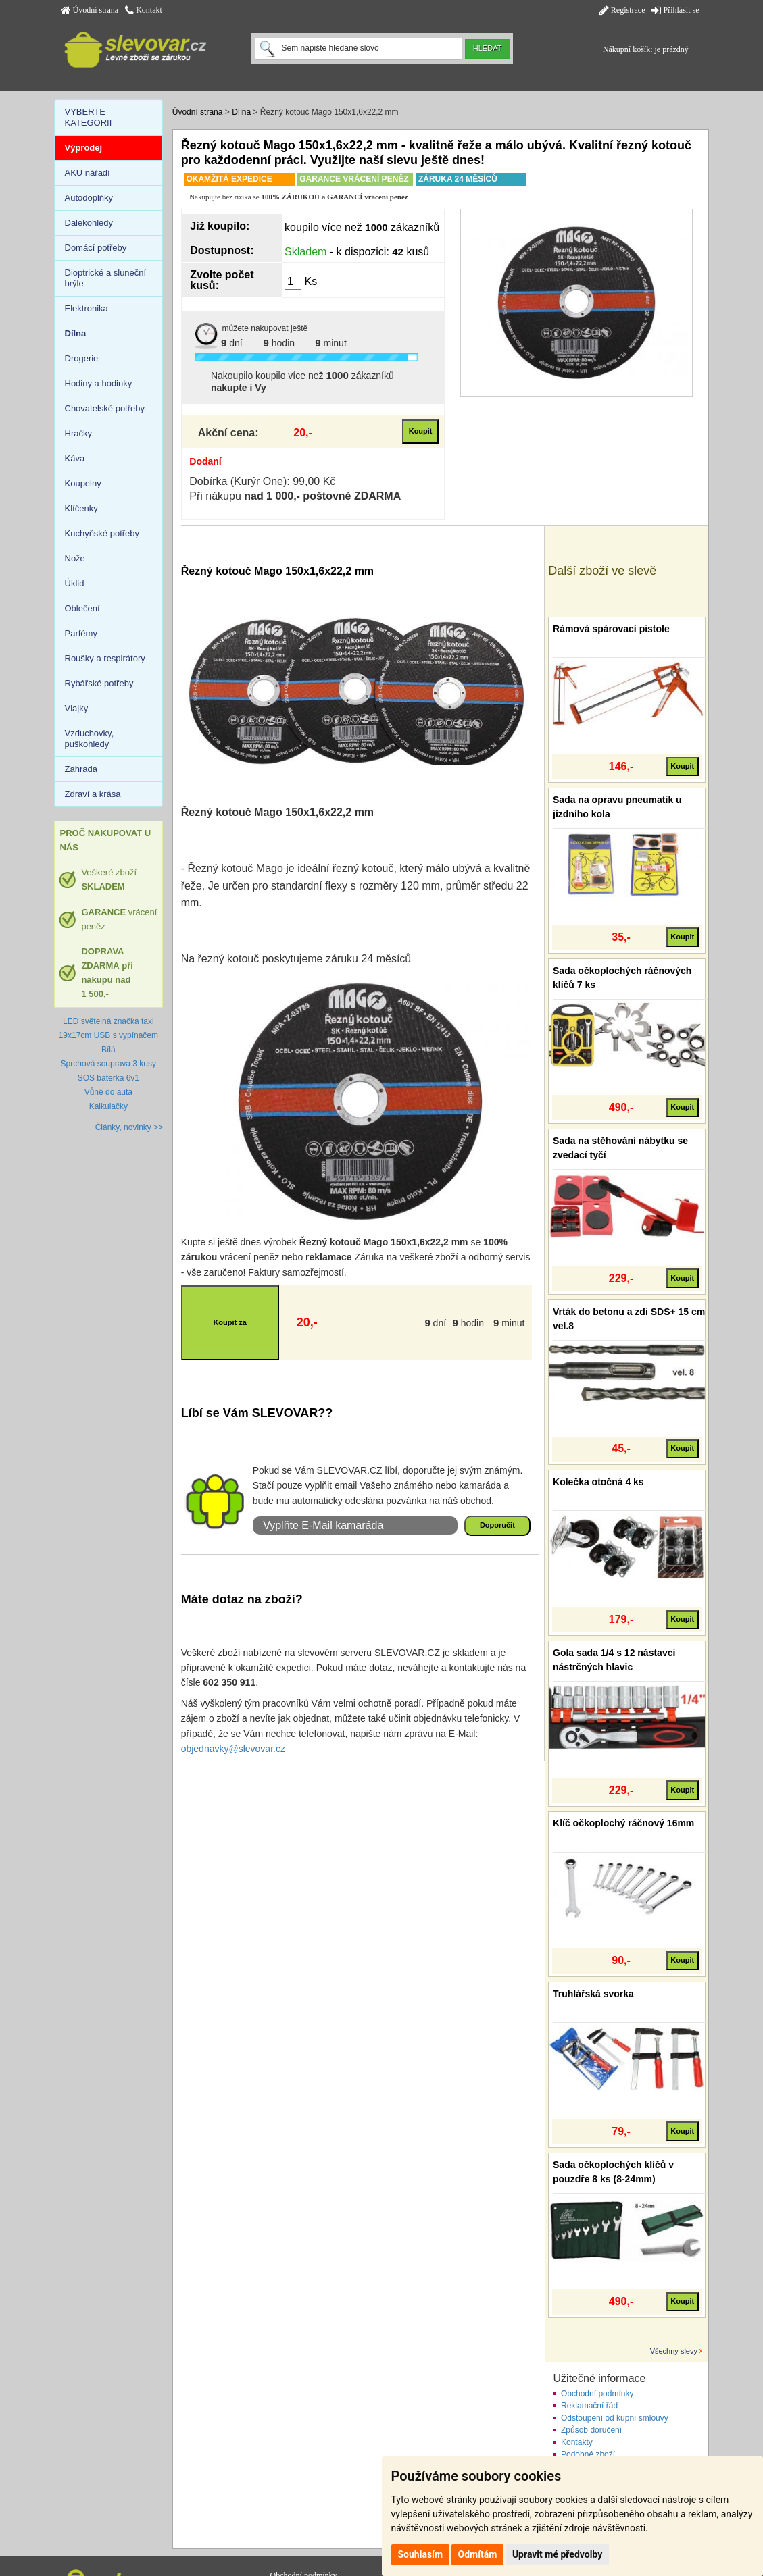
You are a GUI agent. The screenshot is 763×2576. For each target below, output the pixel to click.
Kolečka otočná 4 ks (598, 1481)
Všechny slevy (673, 2351)
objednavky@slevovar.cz (233, 1748)
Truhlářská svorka (593, 1993)
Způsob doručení (591, 2430)
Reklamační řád (589, 2406)
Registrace (622, 10)
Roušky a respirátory (105, 658)
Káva (75, 458)
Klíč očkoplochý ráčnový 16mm (623, 1823)
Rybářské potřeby (99, 683)
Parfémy (81, 633)
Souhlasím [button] (420, 2554)
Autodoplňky (89, 197)
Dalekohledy (89, 222)
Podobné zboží (588, 2454)
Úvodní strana (90, 10)
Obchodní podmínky (597, 2393)
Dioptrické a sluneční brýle (106, 277)
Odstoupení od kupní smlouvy (614, 2418)
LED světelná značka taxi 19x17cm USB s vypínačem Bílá (108, 1035)
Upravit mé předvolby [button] (557, 2554)
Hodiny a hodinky (98, 383)
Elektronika (86, 308)
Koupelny (83, 483)
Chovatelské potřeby (105, 408)
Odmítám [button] (477, 2554)
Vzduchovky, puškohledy (89, 738)
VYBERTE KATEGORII (88, 117)
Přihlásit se (675, 10)
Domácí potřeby (96, 247)
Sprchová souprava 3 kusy (108, 1063)
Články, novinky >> (129, 1127)
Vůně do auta (108, 1092)
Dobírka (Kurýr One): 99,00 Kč (262, 481)
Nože (75, 558)
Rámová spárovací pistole (611, 628)
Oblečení (82, 608)
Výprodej (84, 148)
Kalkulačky (108, 1106)
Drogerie (82, 358)
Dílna (241, 112)
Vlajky (77, 708)
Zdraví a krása (93, 794)
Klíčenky (81, 508)
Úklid (74, 583)
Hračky (78, 433)
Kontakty (577, 2442)
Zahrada (81, 769)
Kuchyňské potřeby (102, 533)
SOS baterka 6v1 (108, 1078)
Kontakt (143, 10)
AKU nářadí (87, 173)
